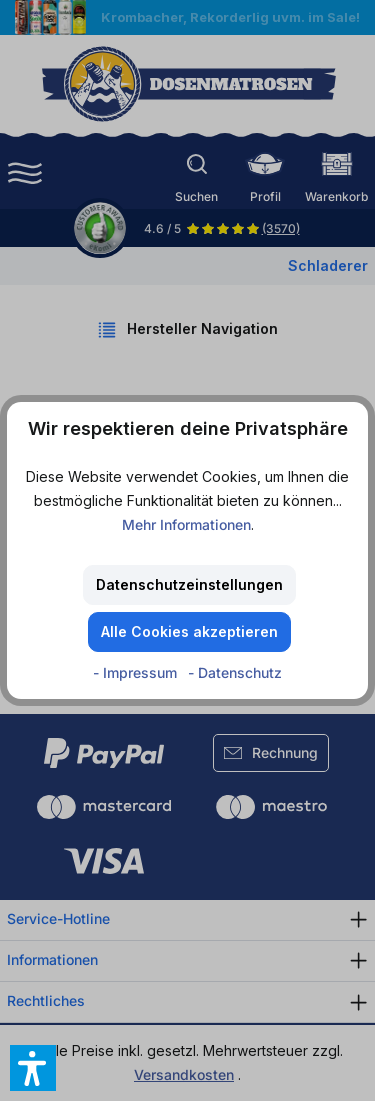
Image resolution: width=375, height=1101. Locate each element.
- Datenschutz (235, 672)
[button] (33, 1068)
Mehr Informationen (186, 524)
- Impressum (137, 672)
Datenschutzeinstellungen (189, 584)
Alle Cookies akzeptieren (189, 631)
